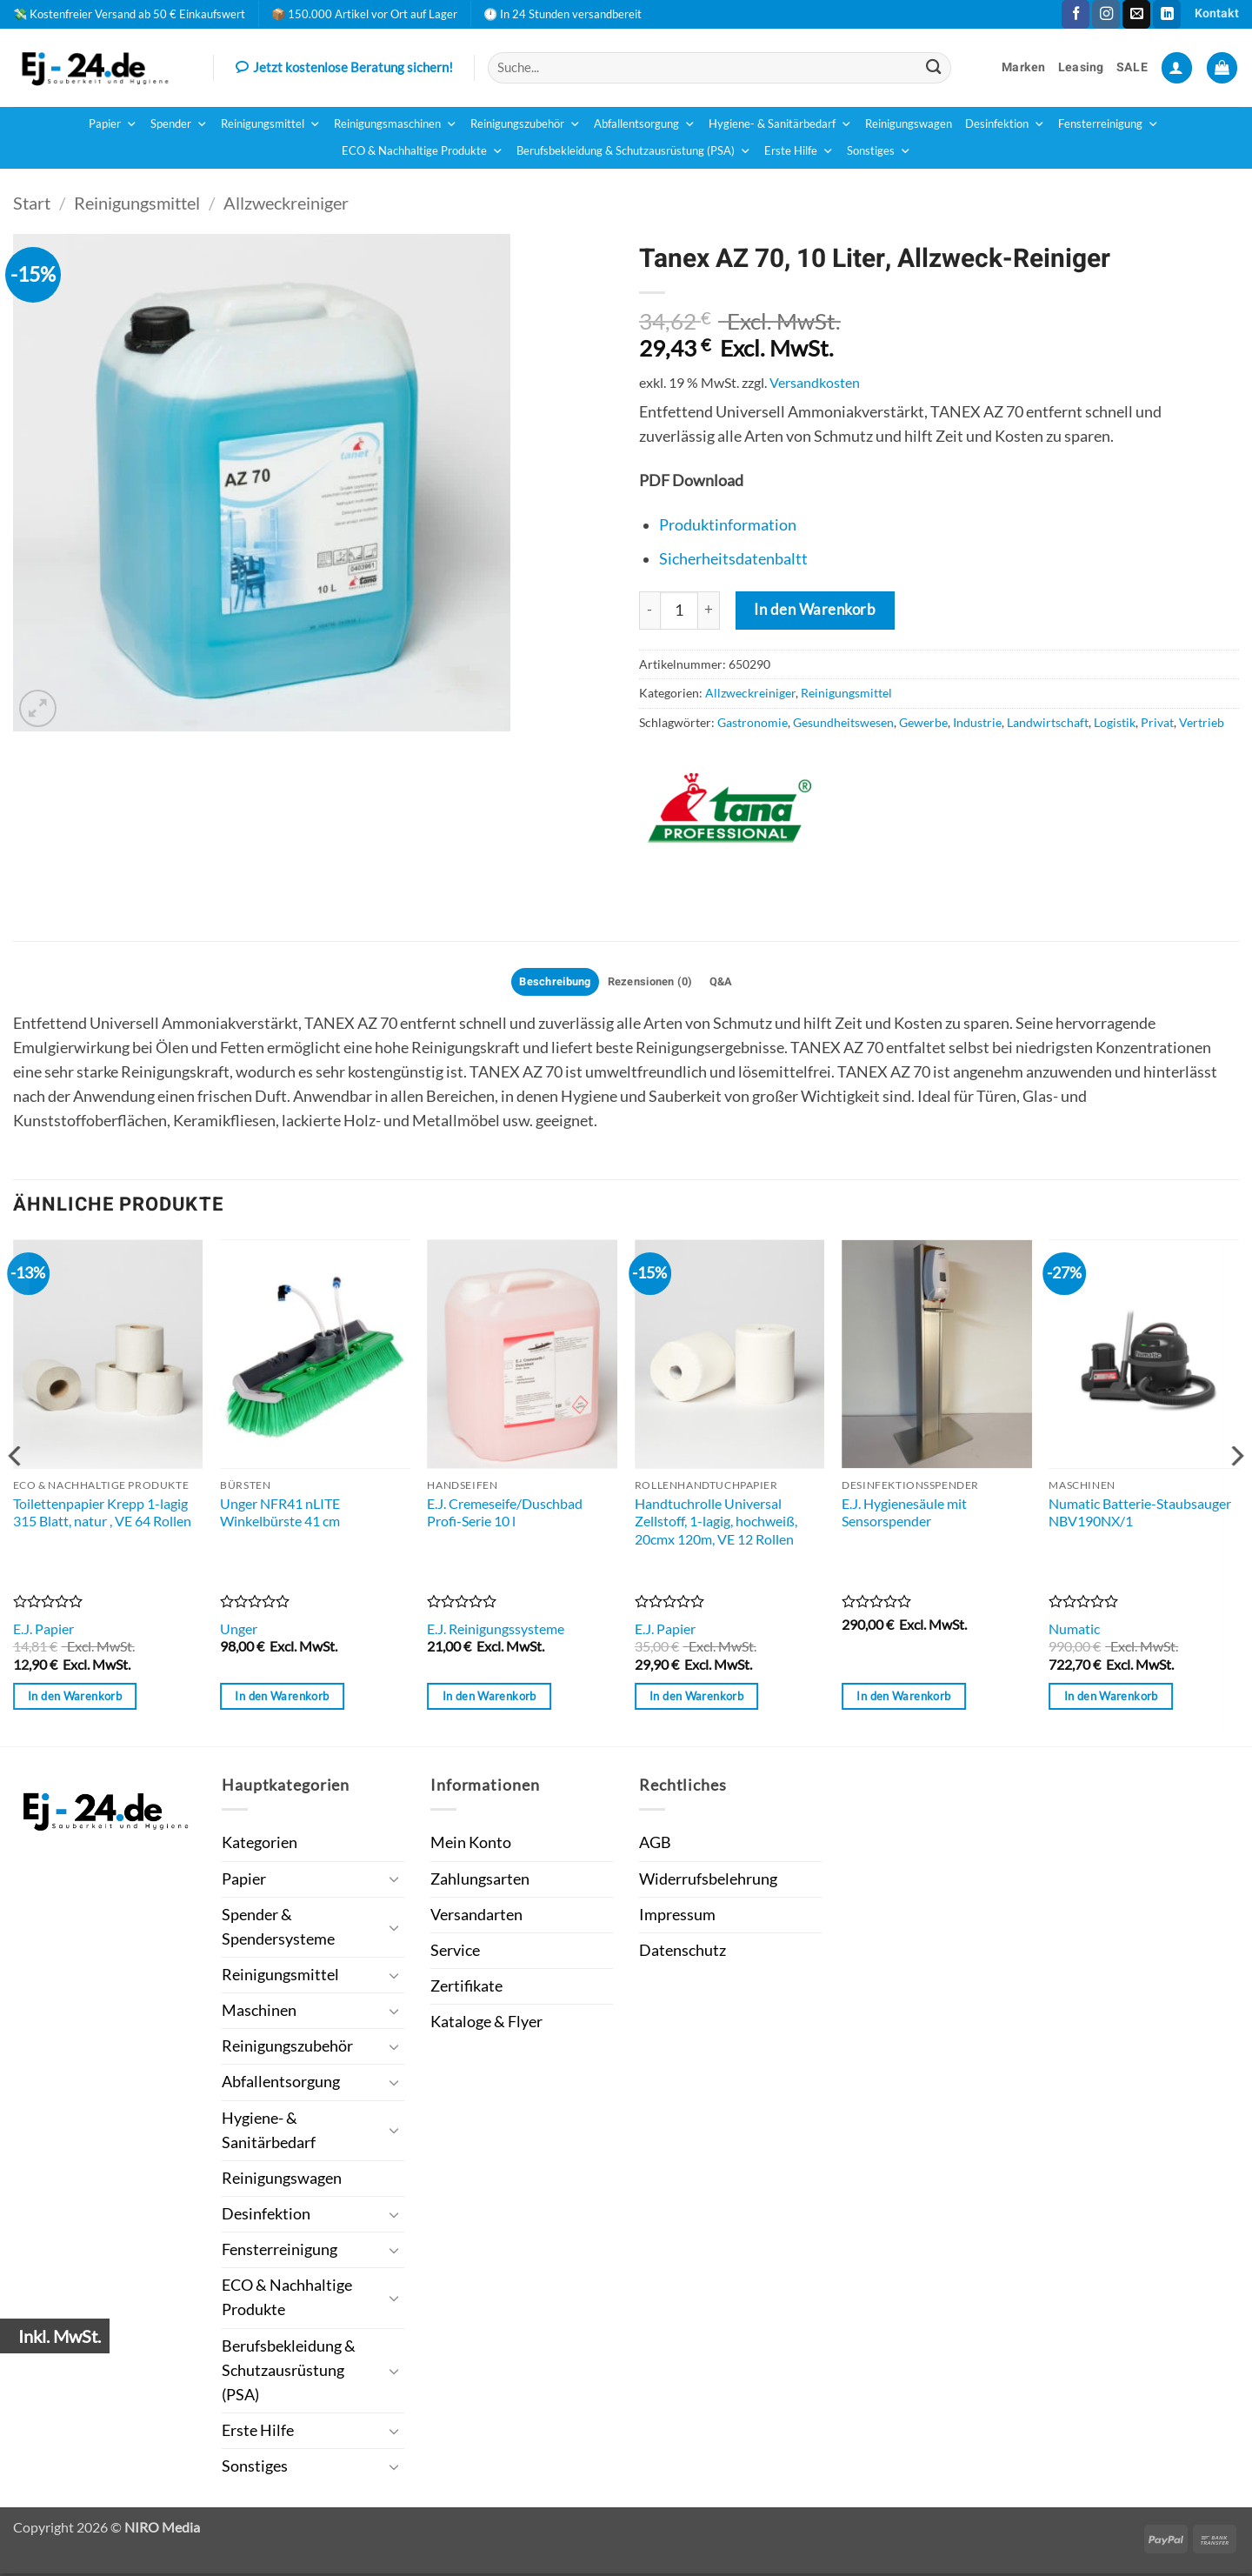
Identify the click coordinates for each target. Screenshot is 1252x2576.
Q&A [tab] (731, 983)
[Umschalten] (393, 1882)
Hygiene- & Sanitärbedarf (780, 124)
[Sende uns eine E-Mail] (1136, 14)
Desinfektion (1005, 124)
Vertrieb (1201, 722)
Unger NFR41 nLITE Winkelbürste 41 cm (280, 1515)
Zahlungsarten (479, 1881)
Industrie (977, 722)
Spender (179, 124)
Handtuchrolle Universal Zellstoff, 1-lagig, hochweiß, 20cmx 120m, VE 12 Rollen (716, 1524)
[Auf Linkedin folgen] (1167, 14)
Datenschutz (682, 1953)
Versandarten (476, 1917)
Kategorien (259, 1846)
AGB (655, 1846)
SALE (1132, 67)
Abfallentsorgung (645, 124)
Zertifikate (466, 1988)
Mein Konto (470, 1846)
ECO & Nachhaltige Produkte (422, 151)
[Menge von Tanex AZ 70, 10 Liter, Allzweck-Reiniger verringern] (649, 610)
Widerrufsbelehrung (708, 1881)
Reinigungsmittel (271, 124)
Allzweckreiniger (286, 202)
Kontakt (1217, 13)
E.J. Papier (43, 1631)
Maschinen (259, 2013)
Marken (1024, 67)
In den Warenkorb (815, 609)
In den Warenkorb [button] (75, 1698)
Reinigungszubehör (525, 124)
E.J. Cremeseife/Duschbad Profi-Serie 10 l (505, 1515)
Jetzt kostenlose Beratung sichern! (344, 68)
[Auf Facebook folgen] (1075, 14)
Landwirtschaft (1048, 722)
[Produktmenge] (679, 610)
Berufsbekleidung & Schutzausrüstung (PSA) (633, 151)
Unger (238, 1631)
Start (31, 202)
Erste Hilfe (799, 151)
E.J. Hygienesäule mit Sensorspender (904, 1515)
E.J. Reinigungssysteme (495, 1631)
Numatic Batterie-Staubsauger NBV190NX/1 (1140, 1515)
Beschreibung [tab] (547, 983)
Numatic (1074, 1631)
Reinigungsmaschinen (395, 124)
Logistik (1114, 722)
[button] (1177, 67)
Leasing (1081, 67)
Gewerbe (923, 722)
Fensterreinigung (1108, 124)
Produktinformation (727, 525)
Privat (1157, 722)
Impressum (677, 1917)
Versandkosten (814, 382)
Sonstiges (879, 151)
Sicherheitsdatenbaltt (733, 559)
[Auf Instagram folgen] (1106, 14)
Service (455, 1953)
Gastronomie (752, 722)
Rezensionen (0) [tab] (652, 983)
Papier (113, 124)
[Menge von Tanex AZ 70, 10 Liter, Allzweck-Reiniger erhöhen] (709, 610)
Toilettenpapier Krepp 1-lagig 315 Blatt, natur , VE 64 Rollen (102, 1515)
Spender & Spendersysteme (278, 1929)
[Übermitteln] (933, 67)
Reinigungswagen (908, 123)
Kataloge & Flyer (486, 2024)
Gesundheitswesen (843, 722)
